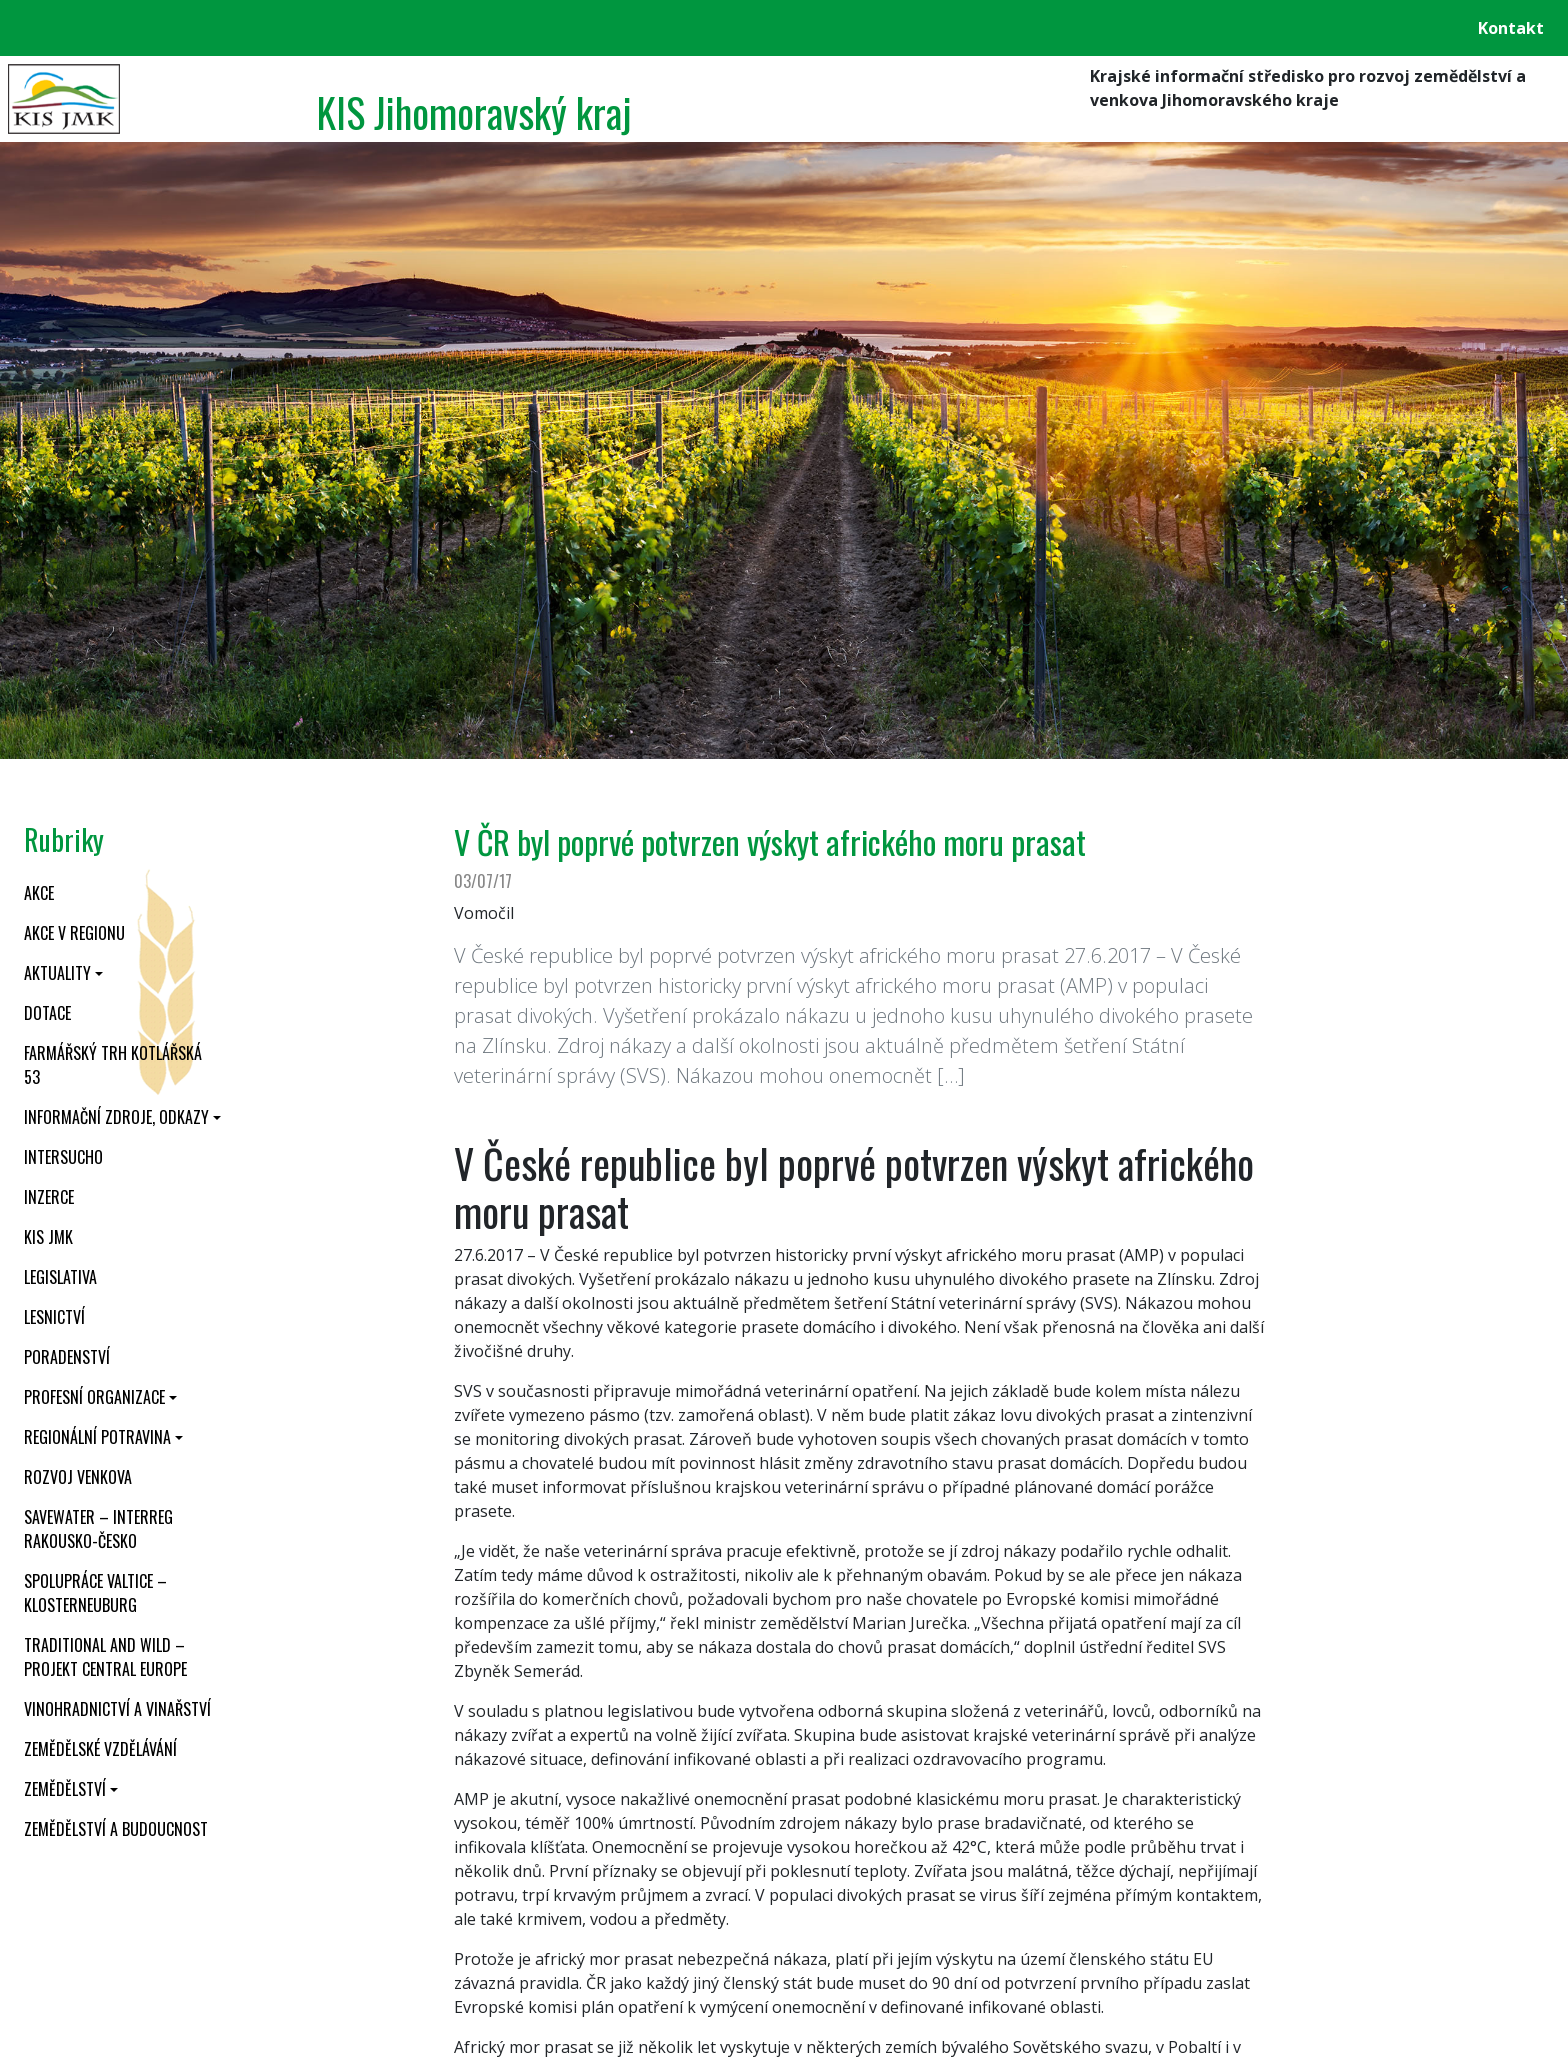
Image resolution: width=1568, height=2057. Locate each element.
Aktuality (57, 973)
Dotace (47, 1013)
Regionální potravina (97, 1437)
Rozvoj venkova (78, 1477)
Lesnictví (54, 1317)
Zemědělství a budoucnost (116, 1829)
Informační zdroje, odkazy (116, 1117)
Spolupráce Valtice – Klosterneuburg (95, 1593)
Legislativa (60, 1277)
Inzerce (49, 1197)
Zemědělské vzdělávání (100, 1749)
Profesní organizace (94, 1397)
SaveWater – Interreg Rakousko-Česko (98, 1529)
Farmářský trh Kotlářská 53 (113, 1065)
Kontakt (1511, 28)
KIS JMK (48, 1237)
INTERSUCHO (63, 1157)
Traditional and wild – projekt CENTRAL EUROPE (105, 1657)
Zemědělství (65, 1789)
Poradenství (67, 1357)
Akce (39, 893)
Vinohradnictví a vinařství (117, 1709)
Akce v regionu (74, 933)
